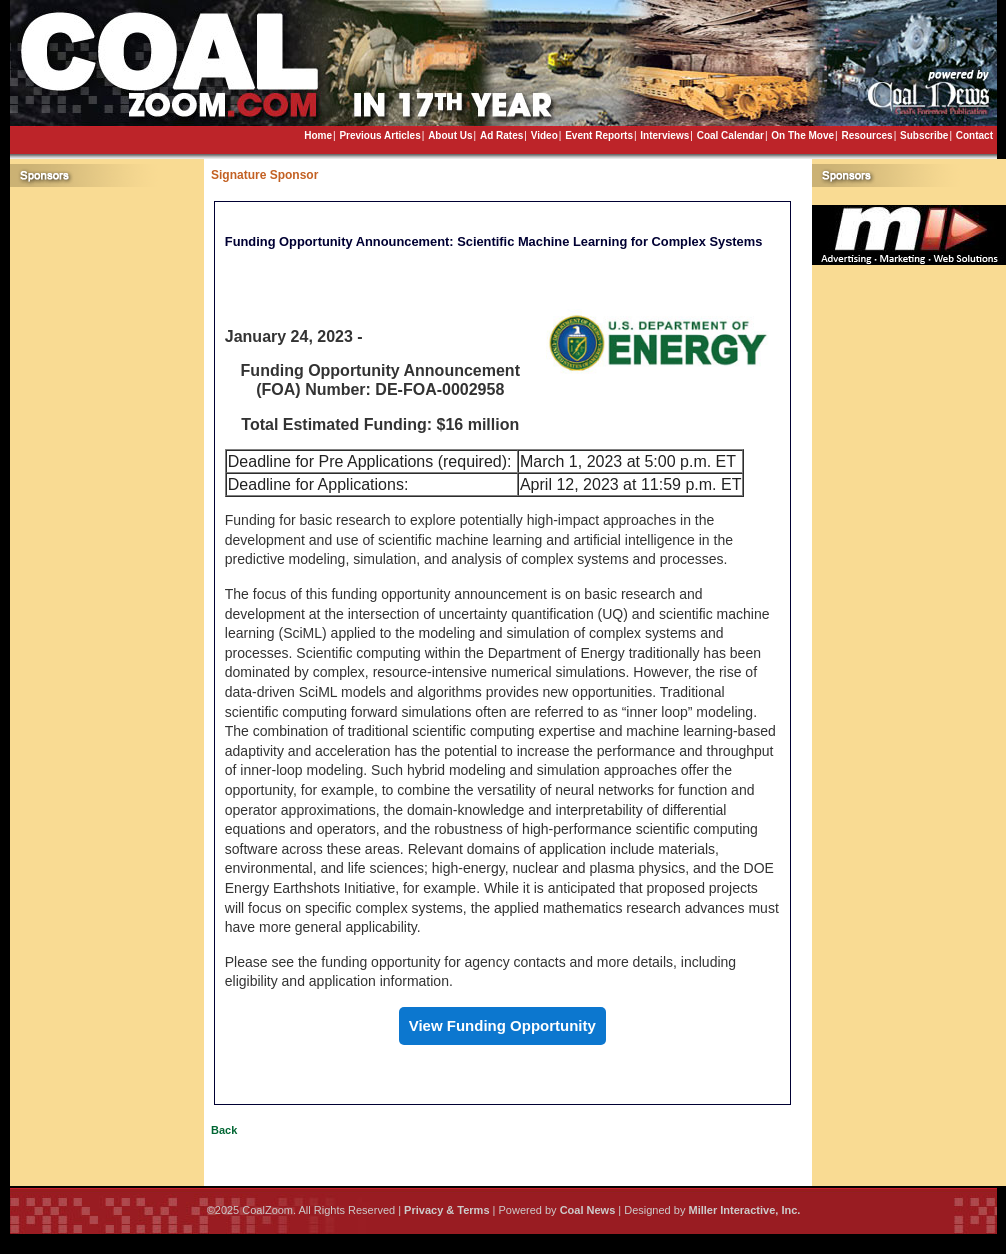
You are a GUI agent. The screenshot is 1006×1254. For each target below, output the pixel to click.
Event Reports (599, 135)
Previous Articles (379, 135)
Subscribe (924, 135)
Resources (866, 135)
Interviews (664, 135)
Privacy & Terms (446, 1210)
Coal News (588, 1210)
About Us (450, 135)
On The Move (802, 135)
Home (318, 135)
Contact (974, 135)
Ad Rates (501, 135)
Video (544, 135)
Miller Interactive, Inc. (744, 1210)
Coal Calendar (730, 135)
